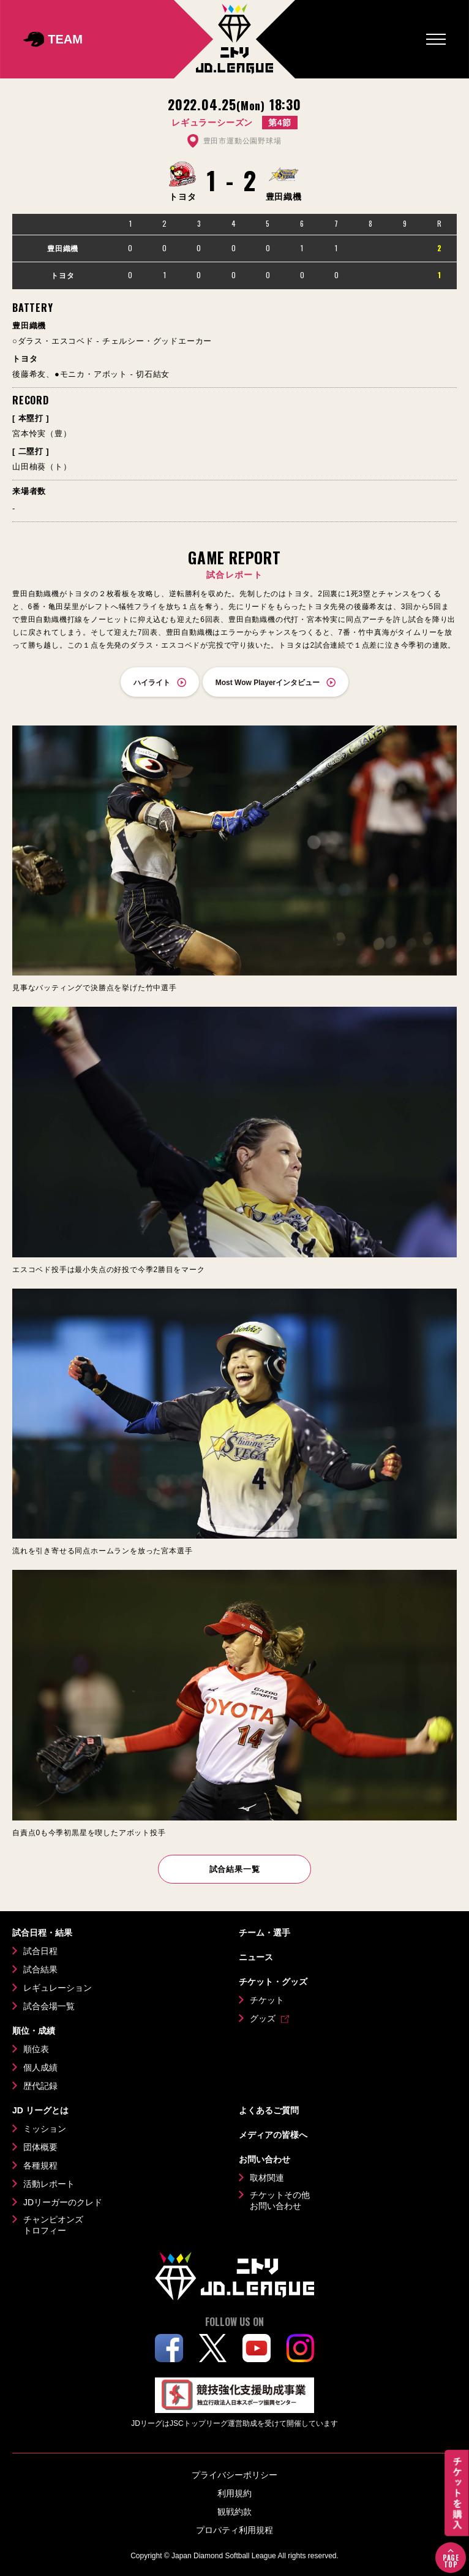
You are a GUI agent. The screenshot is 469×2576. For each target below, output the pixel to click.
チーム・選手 (264, 1933)
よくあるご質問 (269, 2110)
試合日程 (40, 1951)
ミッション (44, 2129)
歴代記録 (40, 2086)
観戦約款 (234, 2512)
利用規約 (234, 2493)
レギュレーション (57, 1988)
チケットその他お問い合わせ (280, 2200)
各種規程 (40, 2165)
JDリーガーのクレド (62, 2202)
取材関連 (267, 2178)
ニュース (256, 1957)
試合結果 (40, 1969)
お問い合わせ (264, 2159)
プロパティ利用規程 (234, 2530)
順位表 (36, 2049)
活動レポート (49, 2184)
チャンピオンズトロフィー (53, 2224)
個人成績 (40, 2067)
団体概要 (40, 2147)
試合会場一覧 (49, 2006)
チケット (267, 2000)
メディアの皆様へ (273, 2135)
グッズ (263, 2018)
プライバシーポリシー (234, 2475)
